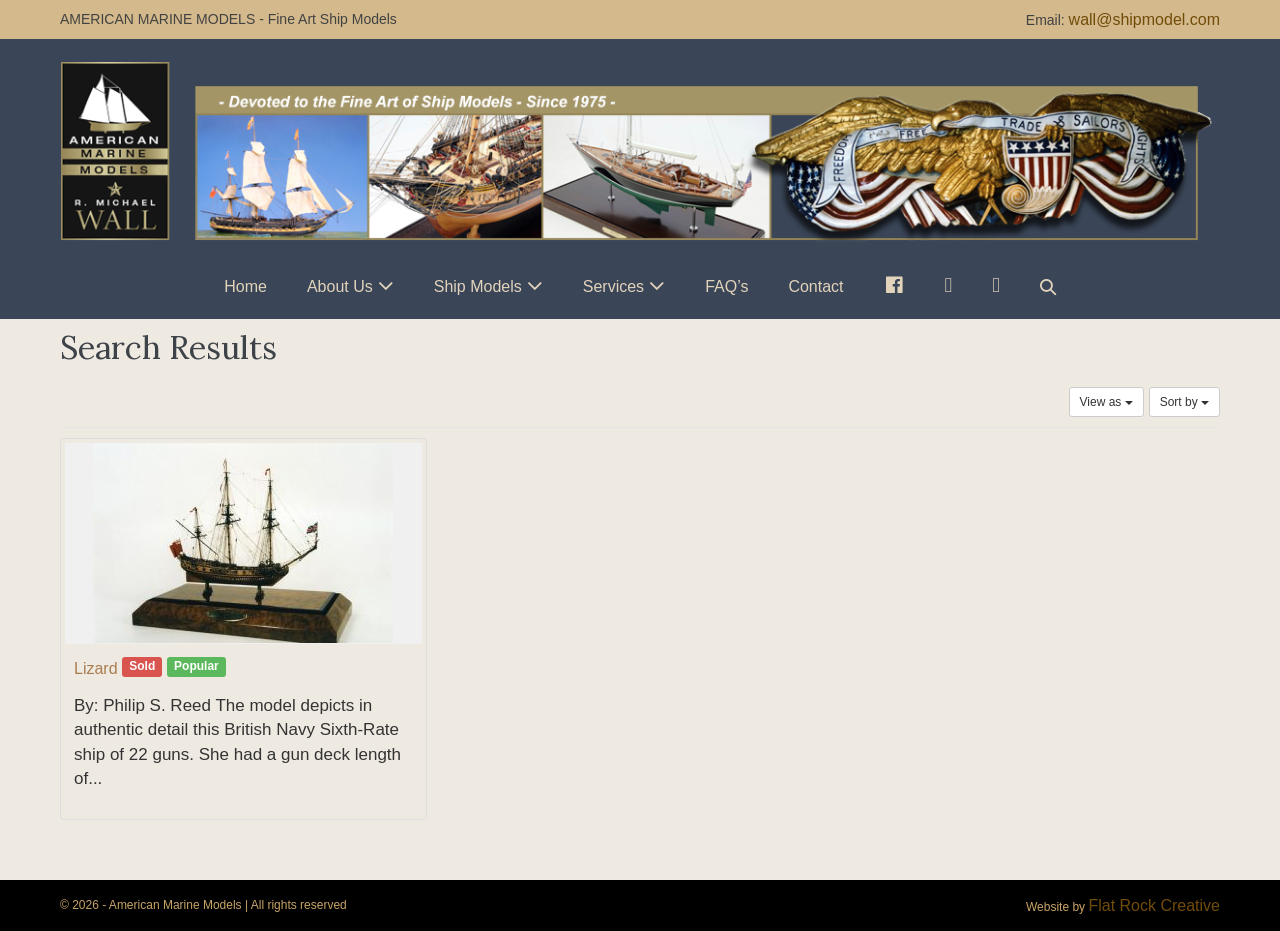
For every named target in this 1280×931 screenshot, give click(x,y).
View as (1106, 402)
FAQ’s (726, 286)
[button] (1048, 286)
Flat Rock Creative (1154, 905)
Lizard (96, 668)
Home (245, 286)
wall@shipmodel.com (1144, 19)
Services (613, 286)
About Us (340, 286)
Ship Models (478, 286)
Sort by (1184, 402)
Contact (815, 286)
